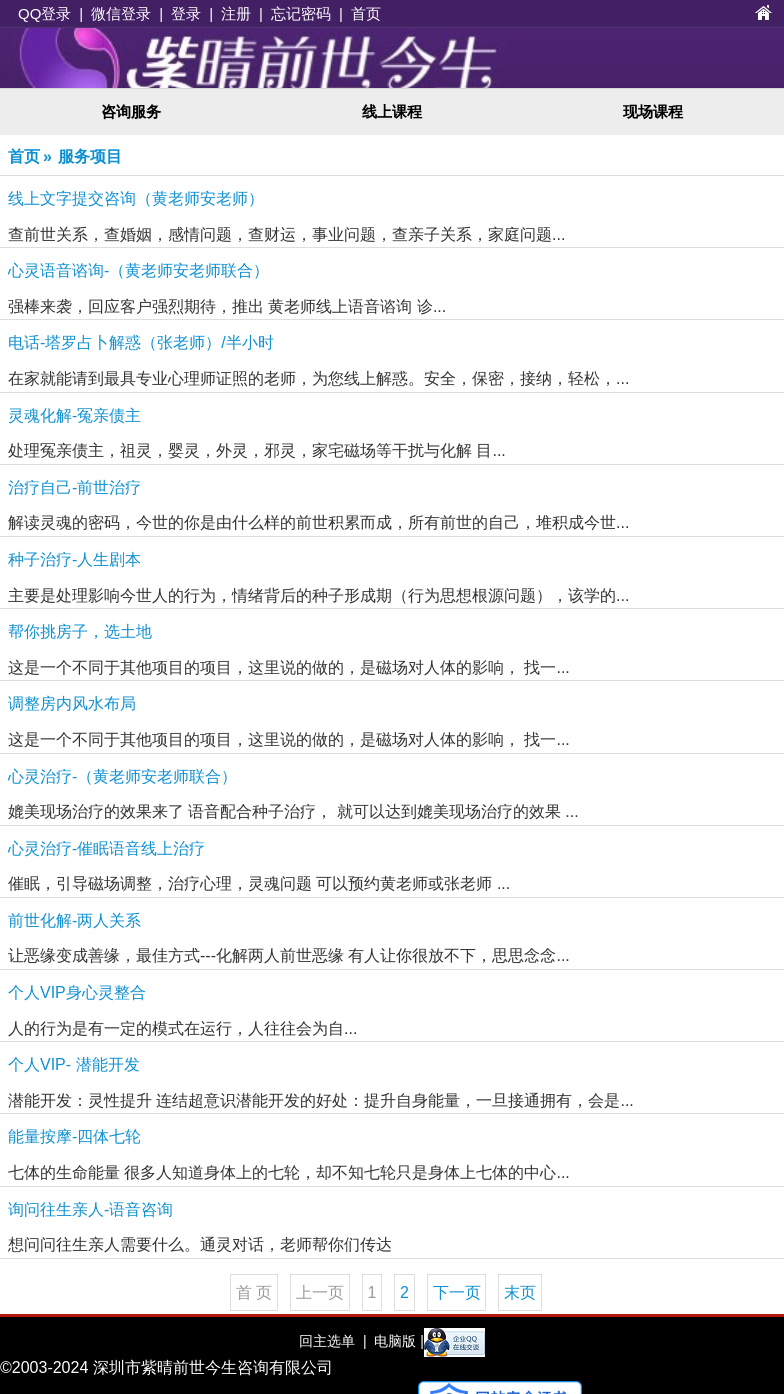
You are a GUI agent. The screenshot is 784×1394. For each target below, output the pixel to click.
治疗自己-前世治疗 (74, 487)
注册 (236, 13)
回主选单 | (332, 1341)
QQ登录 (44, 13)
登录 (186, 13)
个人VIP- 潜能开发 (74, 1064)
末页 (520, 1292)
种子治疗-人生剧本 (74, 559)
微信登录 (121, 13)
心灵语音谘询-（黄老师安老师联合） (138, 270)
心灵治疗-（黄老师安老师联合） (122, 776)
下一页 (457, 1292)
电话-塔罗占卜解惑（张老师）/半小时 (141, 342)
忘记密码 (301, 13)
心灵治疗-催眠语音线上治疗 (106, 848)
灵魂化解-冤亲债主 (74, 415)
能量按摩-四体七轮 (74, 1136)
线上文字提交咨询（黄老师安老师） (136, 198)
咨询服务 (131, 111)
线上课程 (392, 111)
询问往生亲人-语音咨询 (90, 1209)
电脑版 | (396, 1341)
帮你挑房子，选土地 (80, 631)
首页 (366, 13)
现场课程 (653, 111)
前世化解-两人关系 (74, 920)
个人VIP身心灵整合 (77, 992)
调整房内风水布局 (72, 703)
